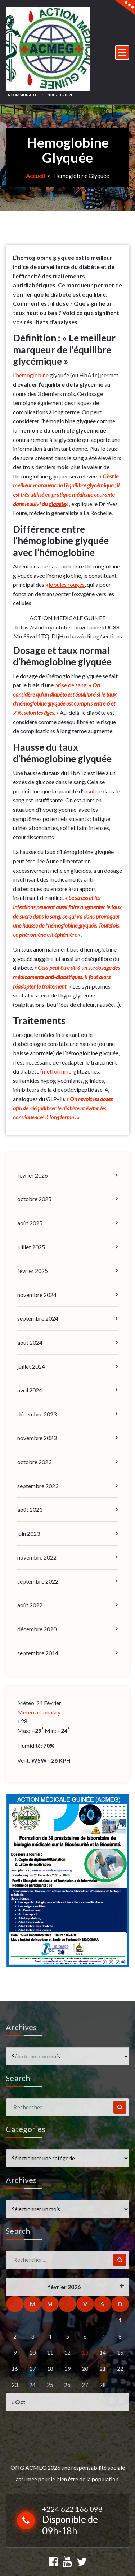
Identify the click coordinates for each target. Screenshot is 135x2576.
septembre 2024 (37, 1317)
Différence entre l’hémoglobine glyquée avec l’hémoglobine (62, 540)
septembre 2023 (37, 1484)
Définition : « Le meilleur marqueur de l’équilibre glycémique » (65, 349)
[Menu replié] (122, 52)
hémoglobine (32, 375)
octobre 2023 (34, 1461)
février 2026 (32, 1174)
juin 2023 (28, 1532)
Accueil (35, 175)
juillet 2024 (31, 1365)
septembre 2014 (37, 1651)
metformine (56, 1070)
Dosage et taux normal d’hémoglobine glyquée (64, 655)
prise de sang (71, 684)
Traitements (40, 1019)
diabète (57, 503)
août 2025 (29, 1222)
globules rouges (65, 584)
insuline (92, 790)
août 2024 (29, 1341)
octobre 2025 (34, 1198)
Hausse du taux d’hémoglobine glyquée (64, 752)
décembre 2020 (37, 1628)
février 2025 (32, 1269)
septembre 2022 (37, 1580)
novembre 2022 (37, 1556)
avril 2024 (29, 1389)
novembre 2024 (37, 1293)
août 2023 (29, 1508)
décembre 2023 (37, 1413)
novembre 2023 (37, 1437)
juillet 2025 (31, 1245)
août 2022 (29, 1604)
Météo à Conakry (38, 1711)
